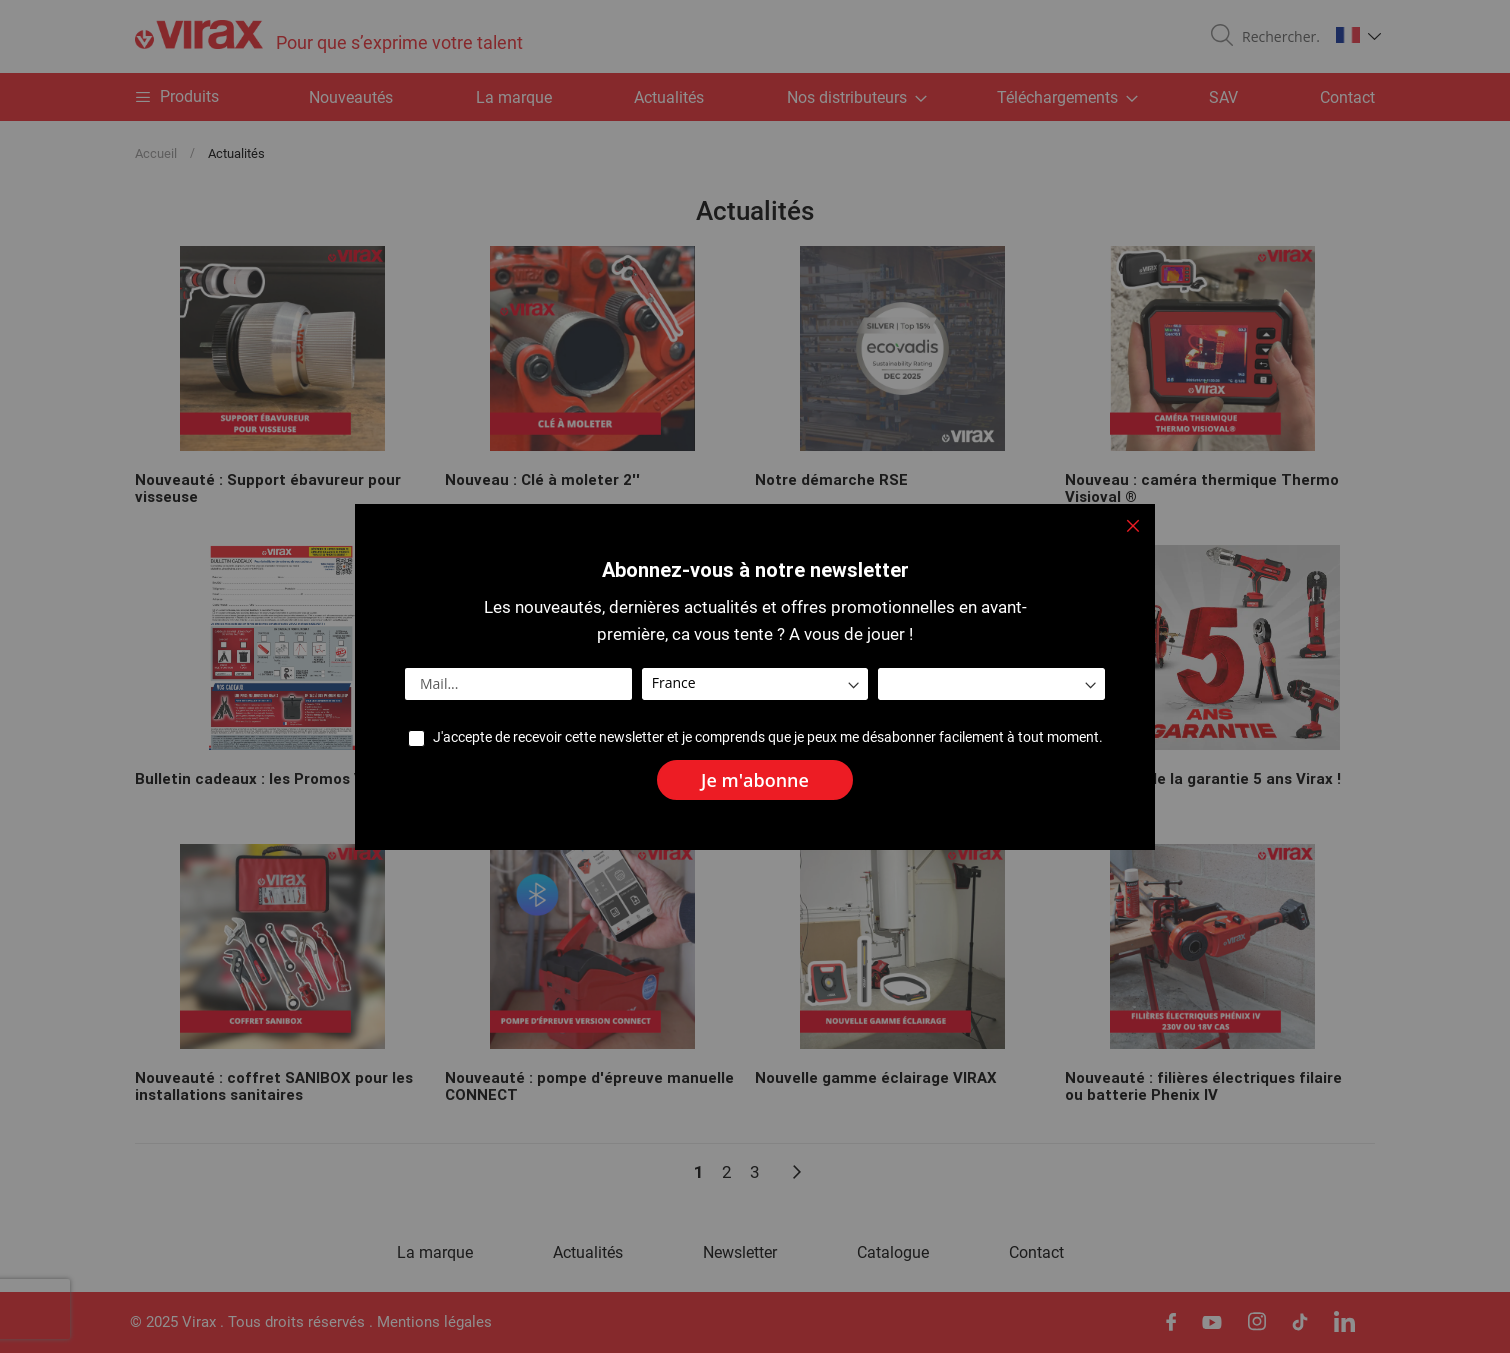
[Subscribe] (755, 780)
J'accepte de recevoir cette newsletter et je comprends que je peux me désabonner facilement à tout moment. (767, 737)
